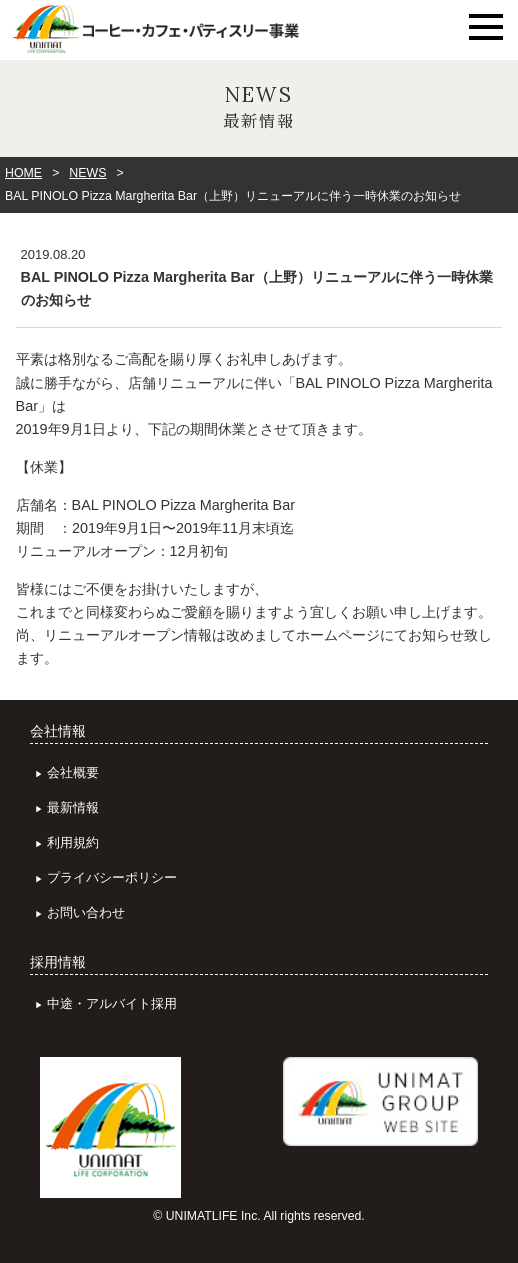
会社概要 (73, 772)
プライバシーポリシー (112, 877)
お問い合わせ (86, 912)
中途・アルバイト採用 (112, 1003)
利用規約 (73, 842)
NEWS (87, 173)
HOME (23, 173)
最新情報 (73, 807)
